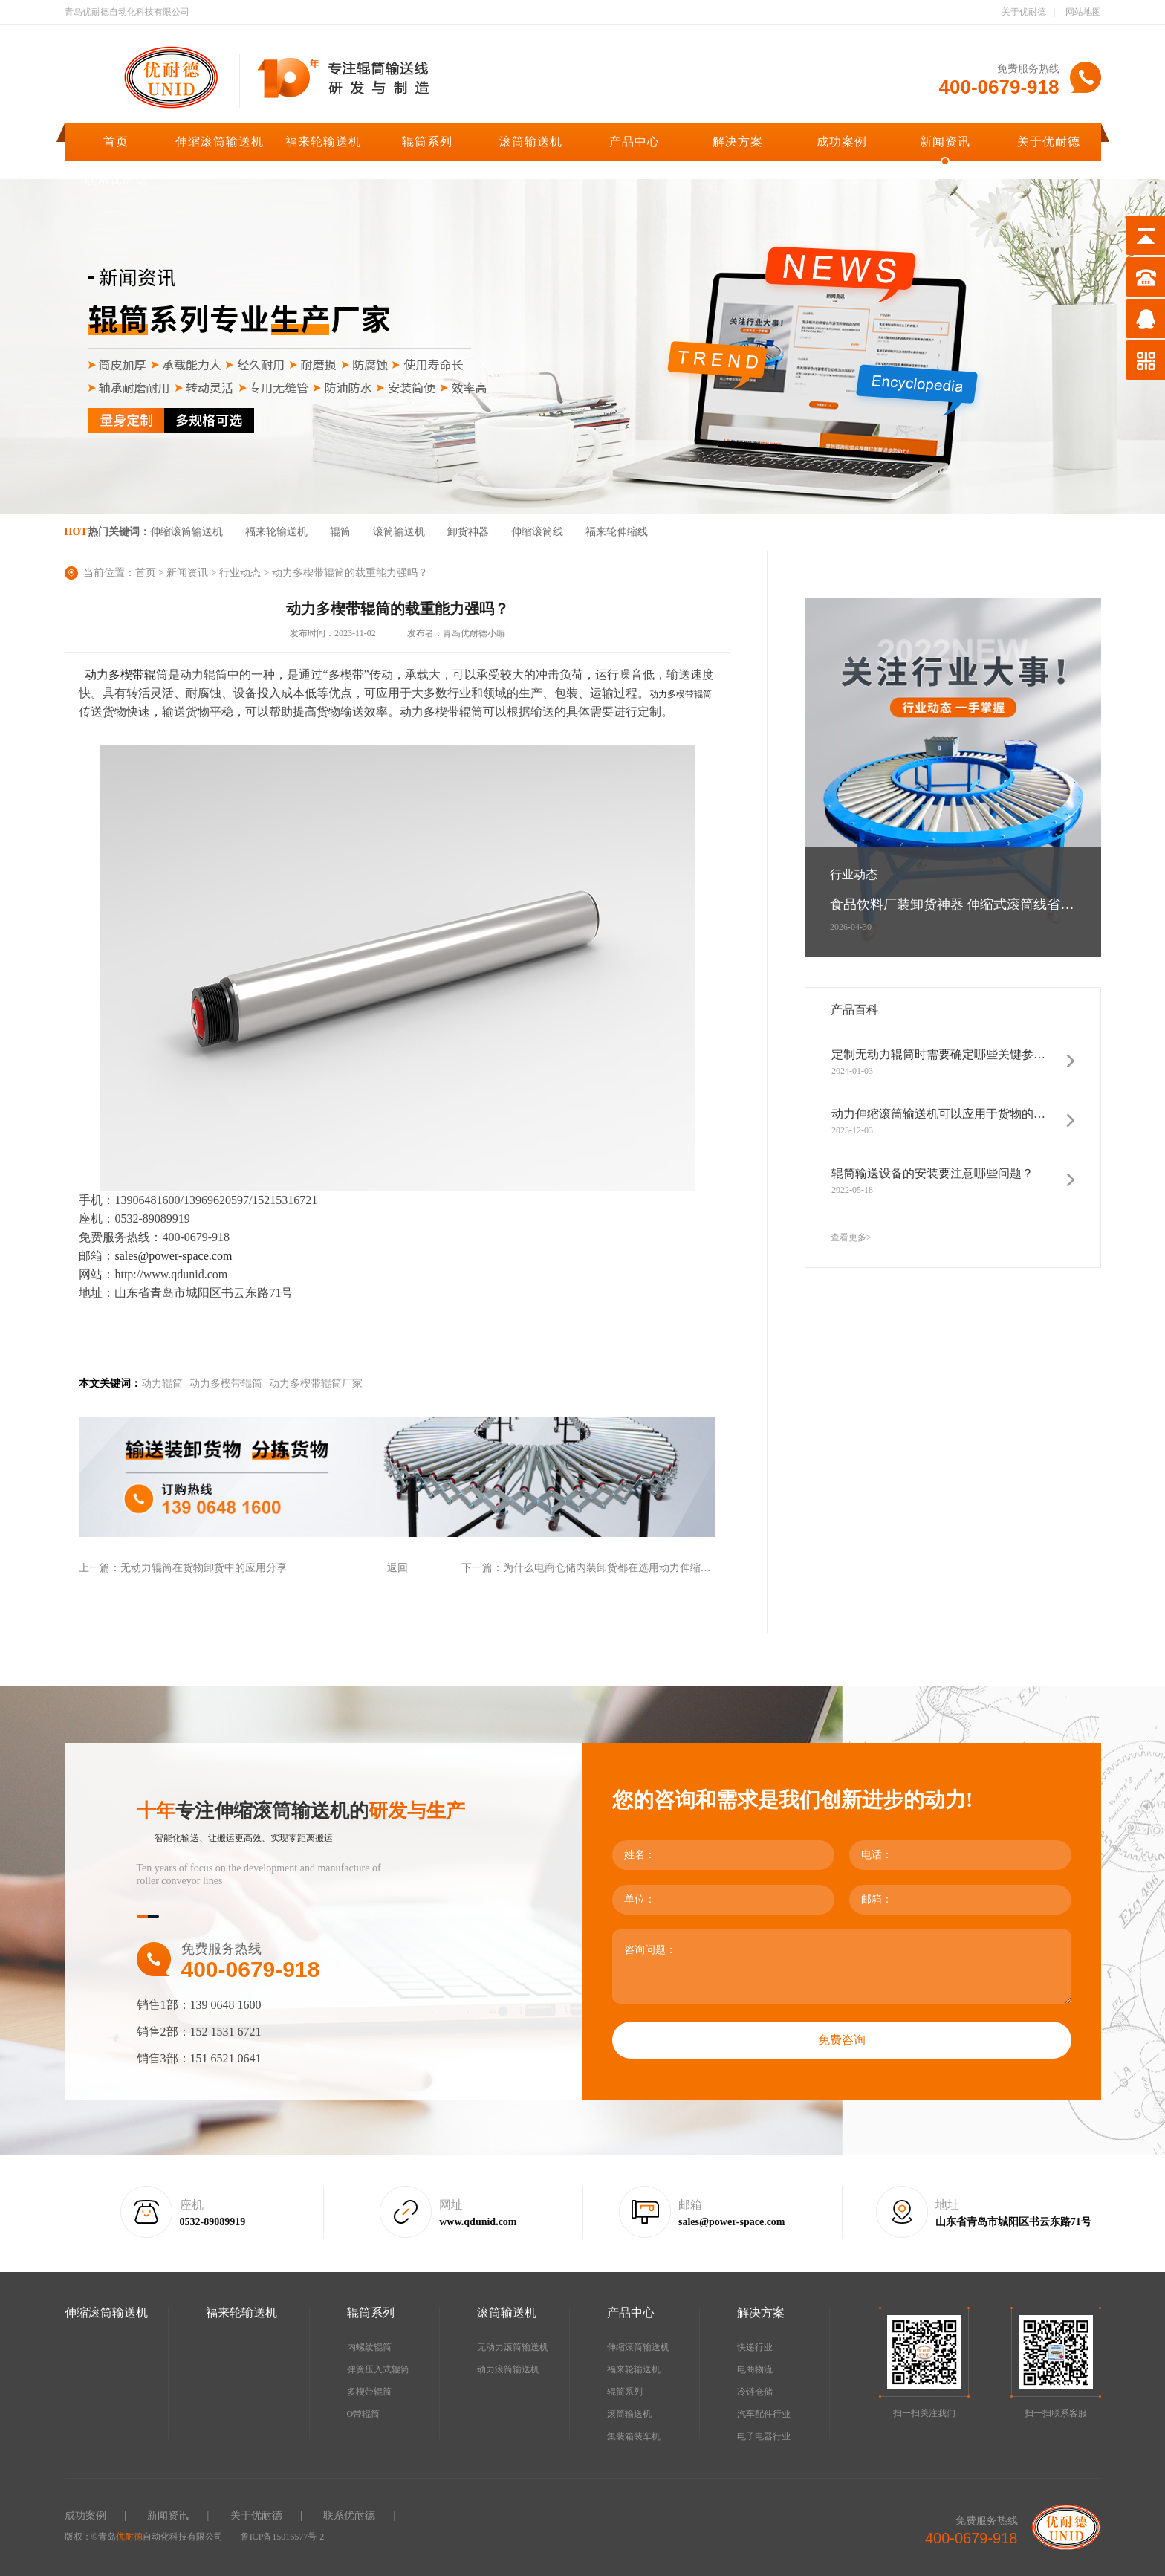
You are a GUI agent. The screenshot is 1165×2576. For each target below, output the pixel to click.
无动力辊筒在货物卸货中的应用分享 (203, 1567)
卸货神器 (468, 531)
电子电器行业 (764, 2436)
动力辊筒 (162, 1383)
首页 (116, 141)
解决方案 (738, 141)
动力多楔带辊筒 (680, 694)
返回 (397, 1567)
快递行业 (755, 2347)
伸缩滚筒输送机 (219, 141)
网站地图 (1083, 12)
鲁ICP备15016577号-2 (283, 2536)
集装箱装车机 (634, 2436)
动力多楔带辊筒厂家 (316, 1383)
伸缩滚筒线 (537, 531)
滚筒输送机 (530, 141)
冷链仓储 (755, 2391)
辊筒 (340, 531)
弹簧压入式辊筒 (378, 2369)
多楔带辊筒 (369, 2391)
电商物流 (755, 2369)
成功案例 (842, 141)
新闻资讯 (945, 141)
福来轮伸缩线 (616, 531)
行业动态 (240, 572)
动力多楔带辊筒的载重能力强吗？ (350, 572)
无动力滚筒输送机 (512, 2347)
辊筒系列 (427, 141)
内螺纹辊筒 (369, 2347)
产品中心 (634, 141)
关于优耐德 (1024, 12)
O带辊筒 (363, 2414)
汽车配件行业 (764, 2414)
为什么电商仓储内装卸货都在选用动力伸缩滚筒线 (617, 1567)
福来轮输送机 (323, 141)
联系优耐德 (116, 179)
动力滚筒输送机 (508, 2369)
